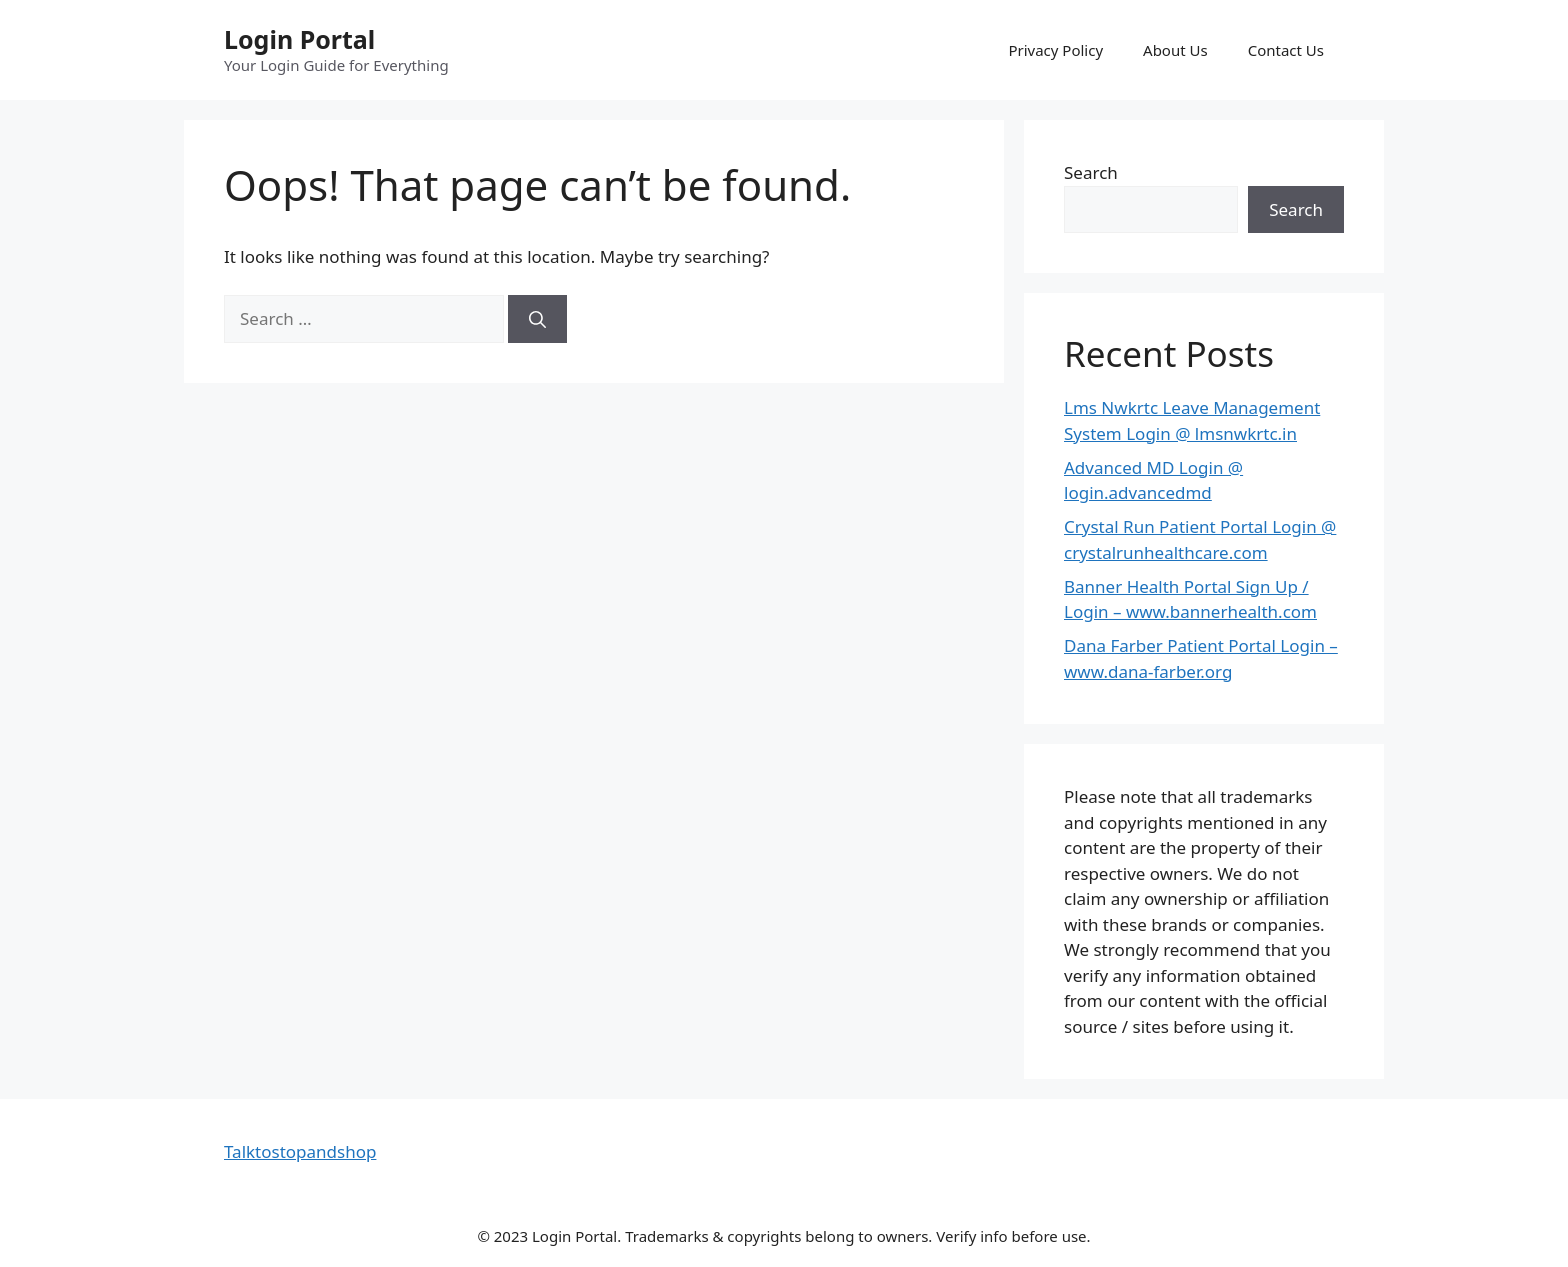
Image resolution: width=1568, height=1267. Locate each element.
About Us (1175, 50)
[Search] (537, 319)
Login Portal (299, 39)
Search (1091, 172)
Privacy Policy (1055, 50)
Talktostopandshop (300, 1151)
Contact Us (1286, 50)
